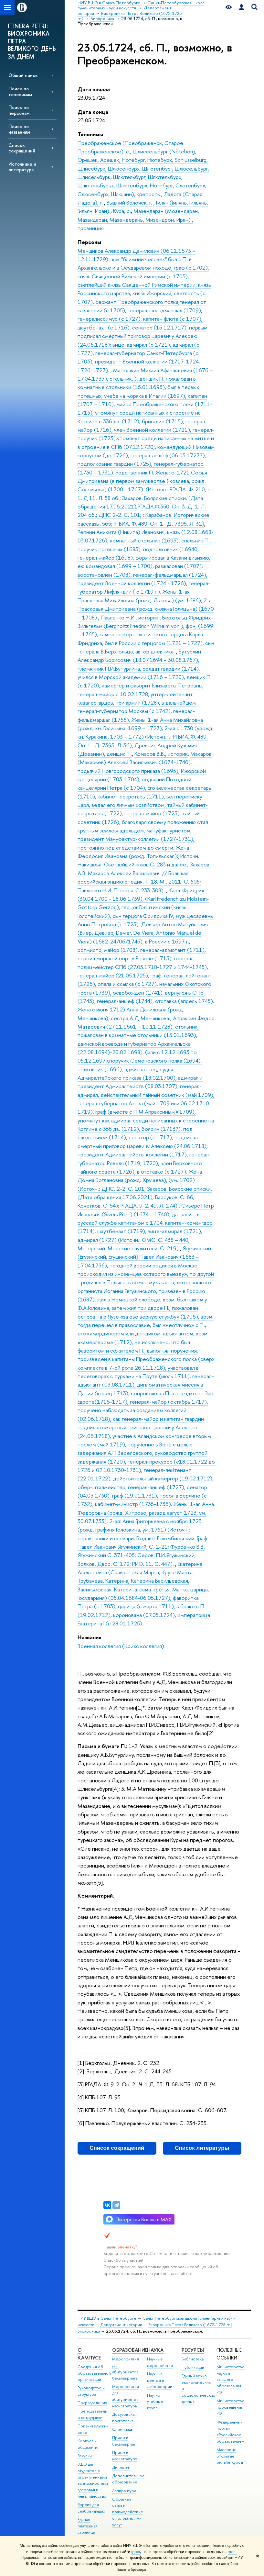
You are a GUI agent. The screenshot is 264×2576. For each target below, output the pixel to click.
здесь (136, 2551)
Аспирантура (124, 2490)
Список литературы (202, 2148)
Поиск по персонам (18, 110)
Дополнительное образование (128, 2479)
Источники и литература (22, 167)
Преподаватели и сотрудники (92, 2414)
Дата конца (93, 112)
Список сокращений (21, 148)
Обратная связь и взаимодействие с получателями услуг (127, 2511)
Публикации (193, 2367)
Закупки (85, 2456)
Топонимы (90, 134)
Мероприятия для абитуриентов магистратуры (125, 2396)
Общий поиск (23, 75)
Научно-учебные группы (155, 2401)
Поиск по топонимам (20, 91)
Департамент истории (121, 2324)
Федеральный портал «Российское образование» (230, 2431)
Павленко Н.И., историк (130, 617)
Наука (155, 2350)
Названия (89, 1637)
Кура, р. (122, 211)
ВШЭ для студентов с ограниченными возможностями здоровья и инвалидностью (93, 2480)
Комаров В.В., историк (161, 753)
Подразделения (92, 2402)
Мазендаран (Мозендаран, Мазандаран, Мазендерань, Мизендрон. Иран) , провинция (138, 219)
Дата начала (94, 89)
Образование (129, 2350)
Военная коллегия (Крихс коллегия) (121, 1646)
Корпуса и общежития (89, 2444)
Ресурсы (193, 2350)
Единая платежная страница (88, 2526)
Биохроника (89, 2331)
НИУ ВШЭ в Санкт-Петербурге (107, 2318)
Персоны (89, 242)
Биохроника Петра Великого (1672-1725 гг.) (190, 2324)
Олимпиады (122, 2429)
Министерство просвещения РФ (230, 2407)
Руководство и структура (91, 2391)
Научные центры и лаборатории (159, 2380)
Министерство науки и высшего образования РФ (230, 2379)
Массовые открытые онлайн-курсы (229, 2456)
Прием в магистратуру (124, 2456)
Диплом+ (121, 2467)
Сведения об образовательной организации (94, 2373)
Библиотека (193, 2359)
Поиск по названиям (19, 129)
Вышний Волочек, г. (130, 202)
